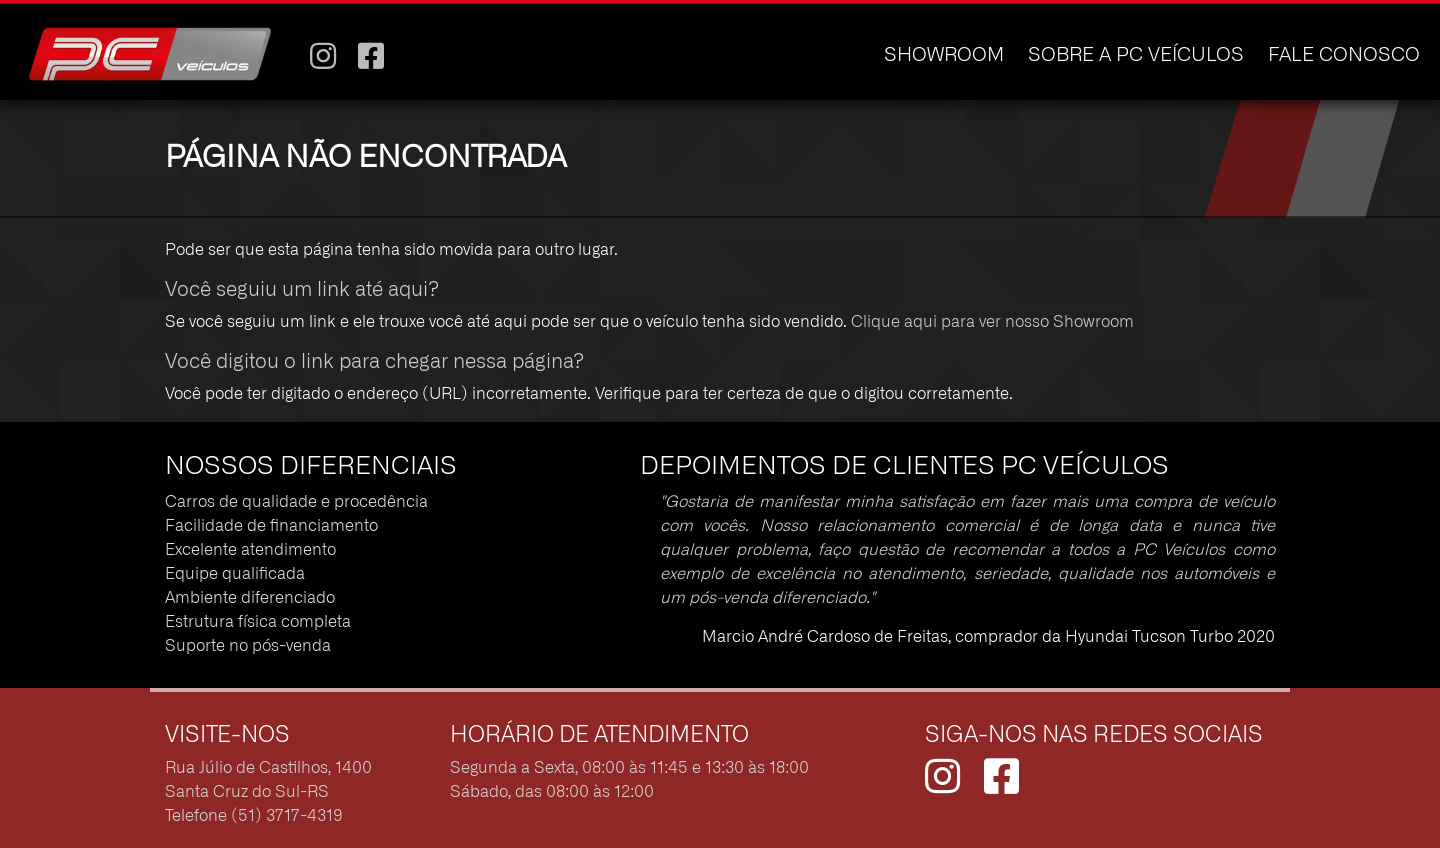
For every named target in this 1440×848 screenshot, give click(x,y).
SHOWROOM (944, 55)
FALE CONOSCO (1344, 55)
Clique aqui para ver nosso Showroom (992, 322)
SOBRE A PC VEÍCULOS (1136, 55)
